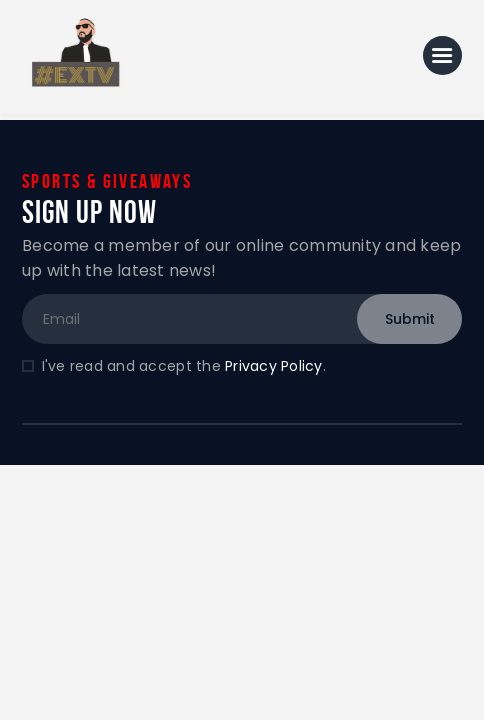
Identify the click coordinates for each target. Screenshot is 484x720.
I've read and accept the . (184, 366)
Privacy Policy (274, 366)
